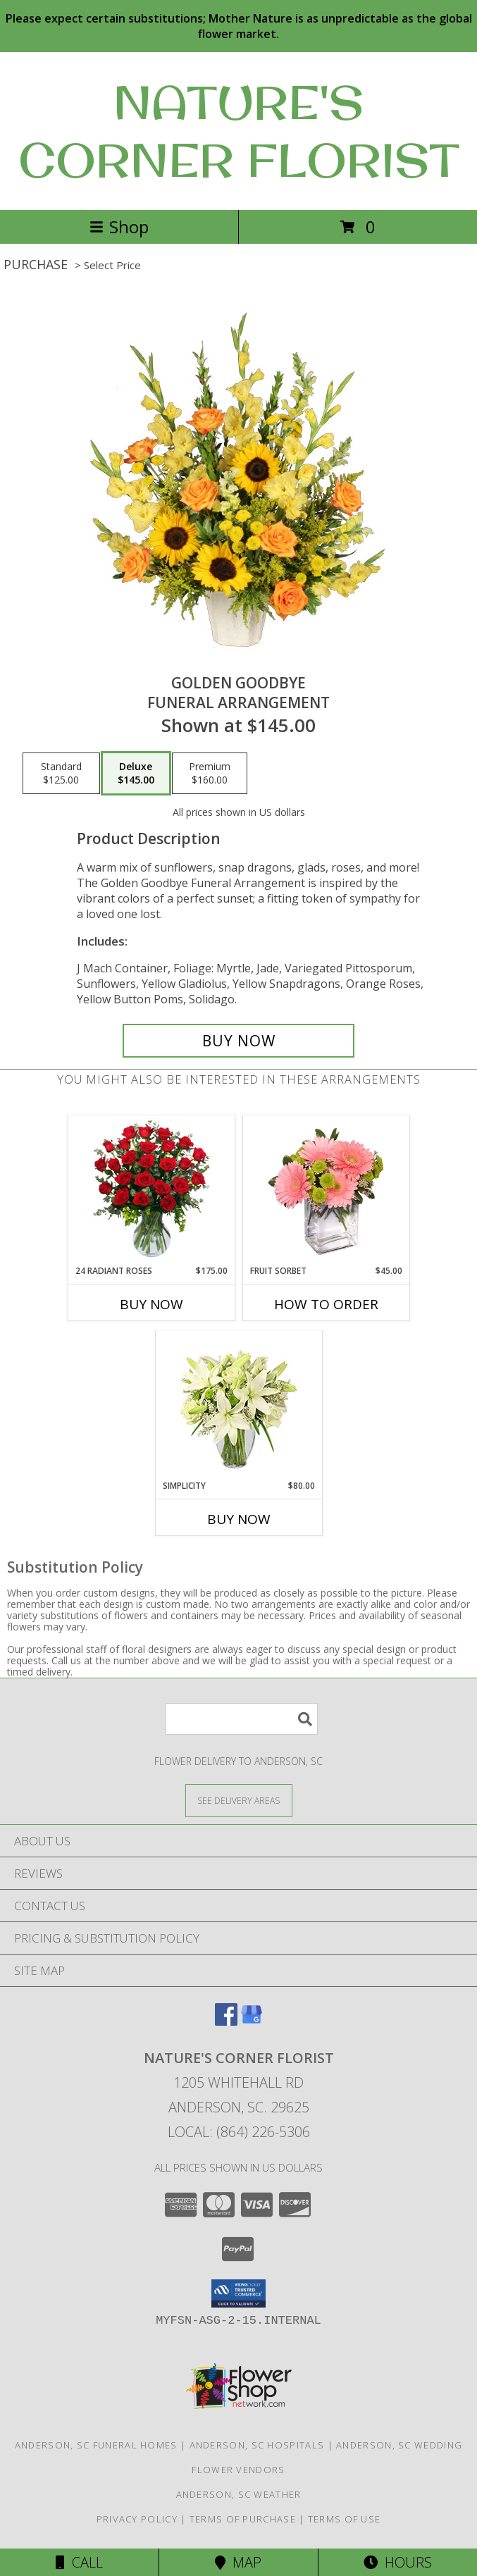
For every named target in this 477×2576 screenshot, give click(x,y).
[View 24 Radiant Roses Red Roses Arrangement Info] (151, 1190)
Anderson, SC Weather (239, 2494)
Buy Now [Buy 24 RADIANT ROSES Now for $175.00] (151, 1304)
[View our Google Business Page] (251, 2021)
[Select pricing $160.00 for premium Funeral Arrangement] (210, 773)
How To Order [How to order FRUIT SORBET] (326, 1304)
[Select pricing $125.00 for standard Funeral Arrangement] (61, 773)
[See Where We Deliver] (238, 1800)
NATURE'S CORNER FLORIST (238, 131)
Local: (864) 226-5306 (239, 2131)
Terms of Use (344, 2519)
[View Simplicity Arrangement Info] (238, 1405)
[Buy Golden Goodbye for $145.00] (238, 1041)
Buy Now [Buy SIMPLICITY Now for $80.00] (239, 1519)
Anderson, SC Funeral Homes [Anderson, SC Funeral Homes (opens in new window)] (96, 2445)
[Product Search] (242, 1719)
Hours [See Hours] (398, 2562)
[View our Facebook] (226, 2021)
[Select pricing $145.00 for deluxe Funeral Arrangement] (136, 773)
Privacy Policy (137, 2519)
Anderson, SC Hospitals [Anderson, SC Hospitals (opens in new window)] (257, 2445)
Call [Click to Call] (79, 2562)
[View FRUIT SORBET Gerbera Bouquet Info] (326, 1190)
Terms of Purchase (243, 2519)
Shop (119, 226)
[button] (238, 2293)
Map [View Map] (238, 2562)
